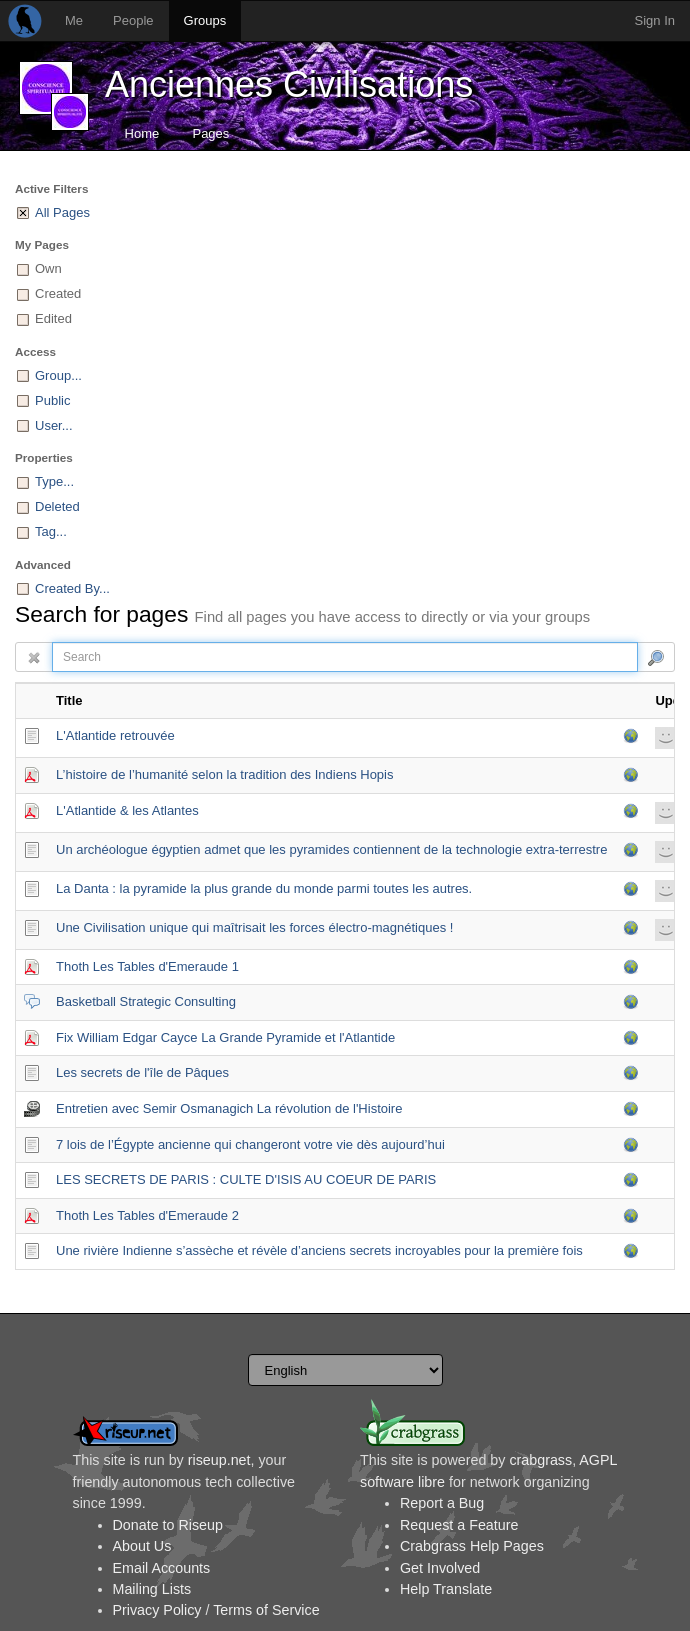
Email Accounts (162, 1568)
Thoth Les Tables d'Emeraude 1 (147, 966)
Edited (53, 318)
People (133, 20)
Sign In (655, 20)
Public (52, 400)
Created (58, 293)
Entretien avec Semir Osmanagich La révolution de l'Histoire (229, 1108)
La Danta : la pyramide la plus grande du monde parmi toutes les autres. (264, 888)
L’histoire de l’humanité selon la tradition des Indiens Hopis (224, 774)
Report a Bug (442, 1503)
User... (54, 425)
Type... (54, 481)
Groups (205, 20)
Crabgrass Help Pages (472, 1546)
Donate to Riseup (168, 1525)
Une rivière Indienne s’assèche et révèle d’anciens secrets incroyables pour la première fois (319, 1250)
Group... (58, 375)
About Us (142, 1546)
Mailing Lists (152, 1589)
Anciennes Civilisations (289, 84)
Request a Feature (459, 1525)
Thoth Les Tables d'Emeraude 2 (147, 1215)
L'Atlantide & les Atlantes (127, 810)
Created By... (72, 588)
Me (74, 20)
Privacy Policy (157, 1610)
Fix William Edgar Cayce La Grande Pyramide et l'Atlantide (225, 1037)
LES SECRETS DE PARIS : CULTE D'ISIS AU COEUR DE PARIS (246, 1179)
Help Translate (446, 1589)
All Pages (62, 212)
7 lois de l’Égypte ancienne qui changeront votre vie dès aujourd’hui (250, 1144)
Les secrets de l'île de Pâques (142, 1072)
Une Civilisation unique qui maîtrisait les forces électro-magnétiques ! (254, 927)
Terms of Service (266, 1610)
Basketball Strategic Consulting (146, 1001)
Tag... (51, 531)
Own (48, 268)
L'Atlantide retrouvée (115, 735)
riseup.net (219, 1460)
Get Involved (440, 1568)
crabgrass (540, 1460)
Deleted (57, 506)
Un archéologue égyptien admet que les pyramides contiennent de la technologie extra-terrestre (331, 849)
